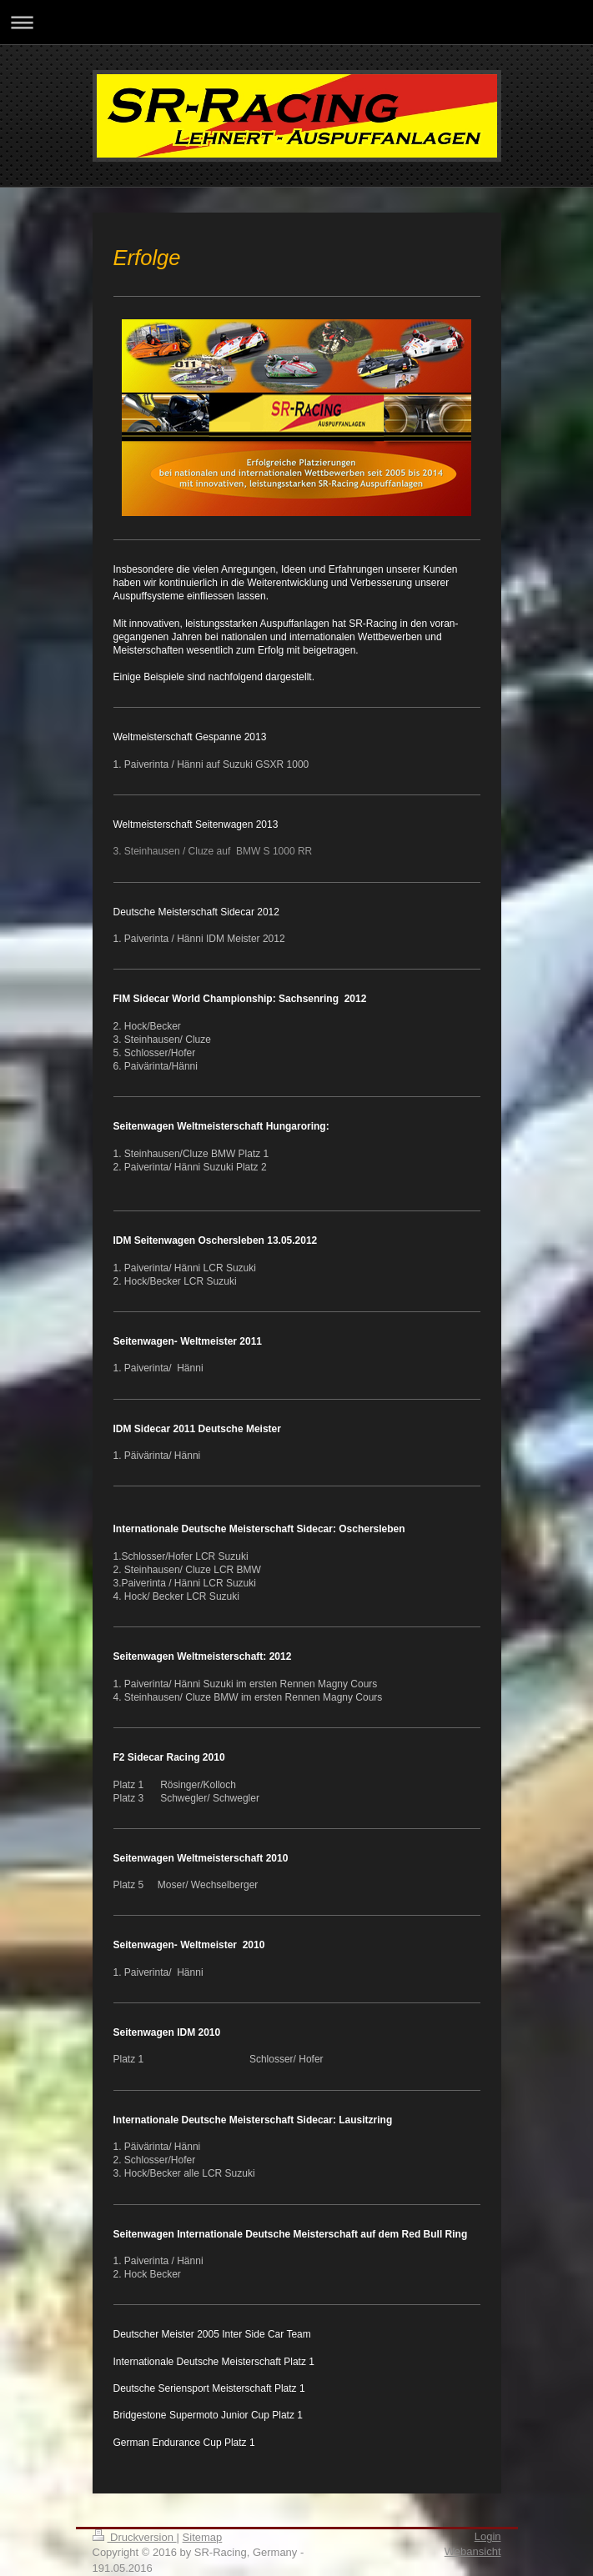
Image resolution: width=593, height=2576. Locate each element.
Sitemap (203, 2537)
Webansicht (473, 2551)
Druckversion (135, 2537)
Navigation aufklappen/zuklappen (296, 22)
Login (488, 2536)
